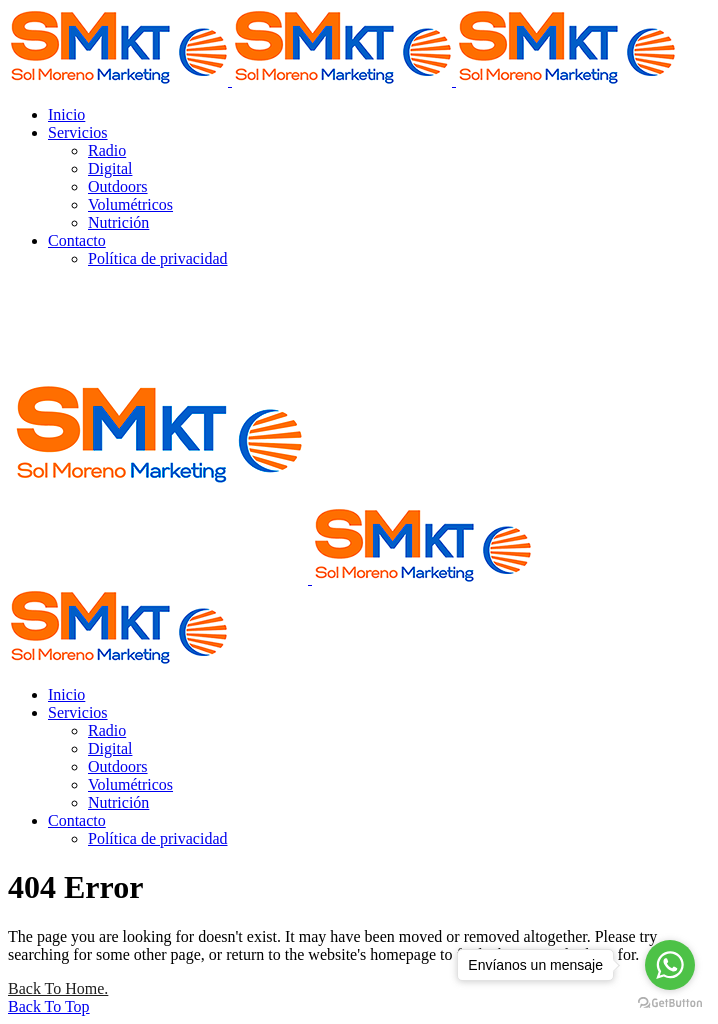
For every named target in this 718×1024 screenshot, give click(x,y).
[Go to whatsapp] (670, 965)
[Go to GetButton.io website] (670, 1003)
